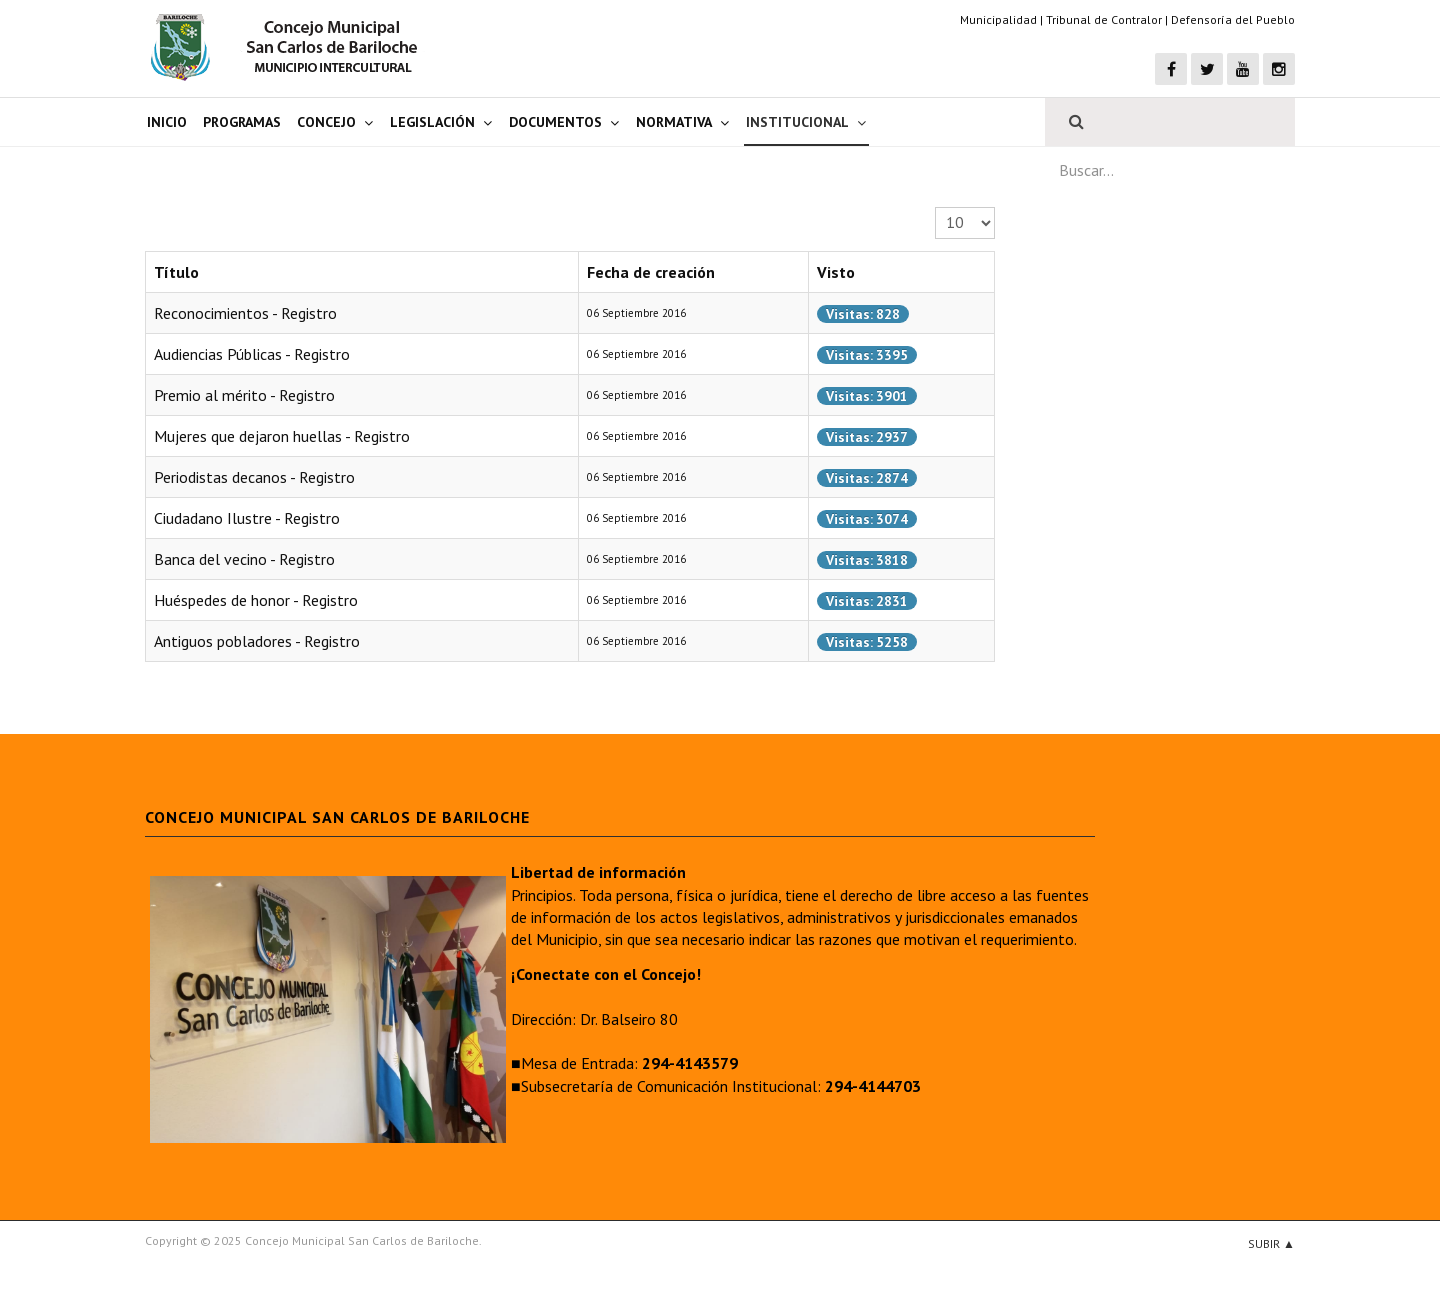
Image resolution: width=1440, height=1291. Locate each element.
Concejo (326, 122)
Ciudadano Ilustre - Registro (247, 518)
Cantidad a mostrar (935, 207)
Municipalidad (998, 19)
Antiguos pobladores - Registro (257, 641)
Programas (242, 122)
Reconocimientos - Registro (245, 313)
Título (176, 272)
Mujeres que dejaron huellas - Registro (282, 436)
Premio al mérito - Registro (244, 395)
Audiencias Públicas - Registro (252, 354)
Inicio (167, 122)
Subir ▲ (1271, 1243)
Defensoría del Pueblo (1233, 19)
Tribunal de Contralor (1104, 19)
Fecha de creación (651, 272)
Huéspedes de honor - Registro (256, 600)
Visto (836, 272)
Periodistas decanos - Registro (254, 477)
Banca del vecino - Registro (244, 559)
